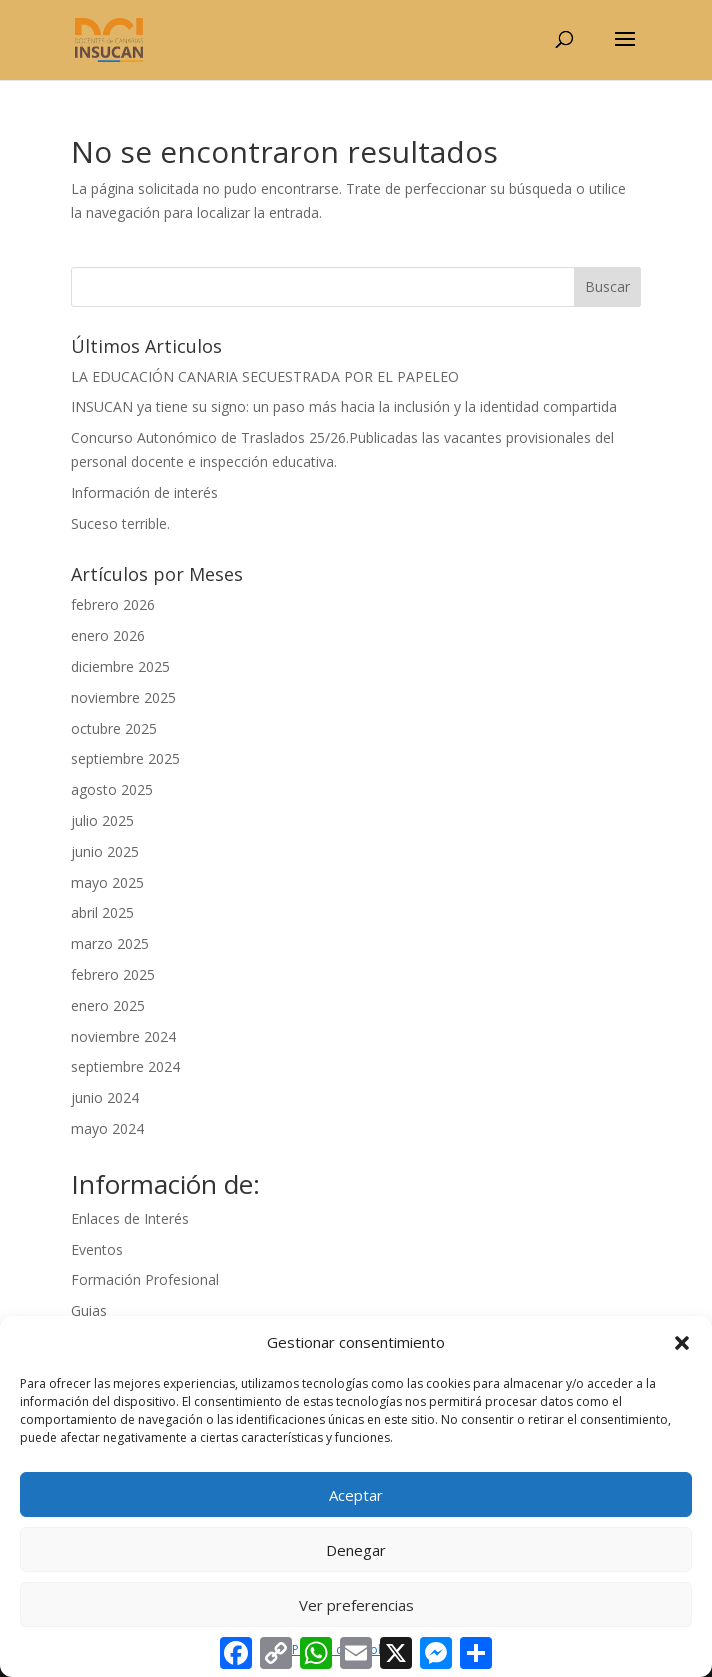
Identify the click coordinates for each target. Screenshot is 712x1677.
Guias (89, 1310)
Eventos (97, 1249)
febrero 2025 (113, 974)
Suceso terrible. (120, 523)
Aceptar (356, 1495)
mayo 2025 (107, 882)
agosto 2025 (112, 789)
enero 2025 (108, 1005)
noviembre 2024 (123, 1036)
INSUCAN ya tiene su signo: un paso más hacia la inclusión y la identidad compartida (344, 406)
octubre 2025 (114, 728)
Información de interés (144, 492)
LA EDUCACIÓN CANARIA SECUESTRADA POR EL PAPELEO (265, 376)
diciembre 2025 (120, 666)
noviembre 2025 (123, 697)
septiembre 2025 (125, 758)
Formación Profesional (145, 1279)
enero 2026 (108, 635)
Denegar (356, 1550)
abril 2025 (102, 912)
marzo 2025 (110, 943)
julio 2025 (102, 820)
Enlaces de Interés (130, 1218)
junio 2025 (105, 851)
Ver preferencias (356, 1605)
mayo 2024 (107, 1128)
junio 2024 (105, 1097)
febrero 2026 (113, 604)
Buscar (607, 286)
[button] (682, 1343)
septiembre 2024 (125, 1066)
